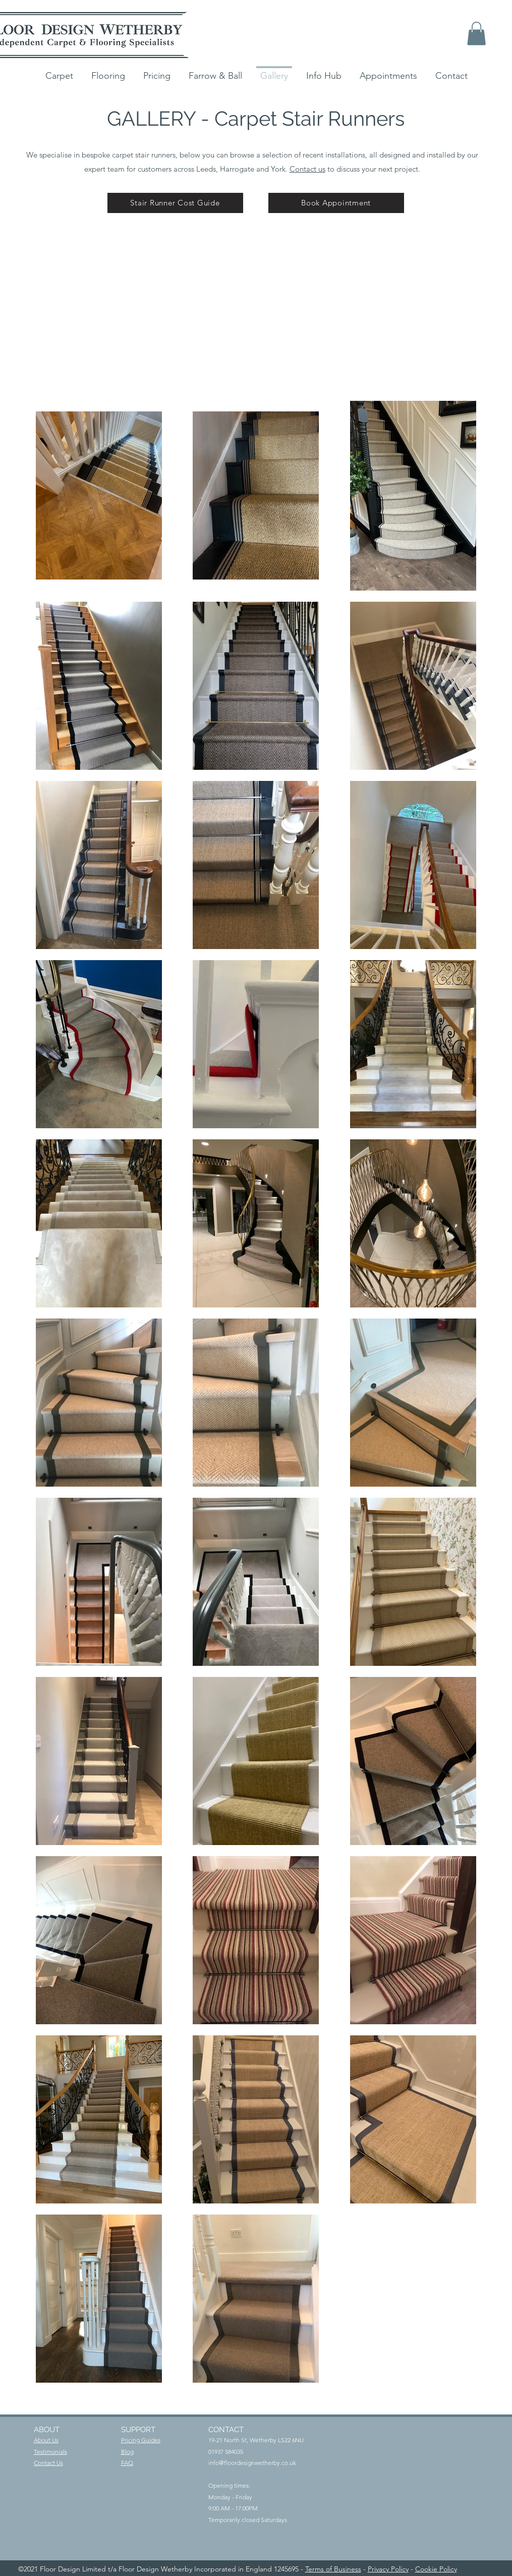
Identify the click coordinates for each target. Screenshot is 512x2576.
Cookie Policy (436, 2568)
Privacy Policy (388, 2568)
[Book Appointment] (336, 203)
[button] (476, 33)
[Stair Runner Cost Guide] (175, 203)
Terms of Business (333, 2568)
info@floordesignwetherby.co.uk (252, 2462)
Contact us (307, 169)
